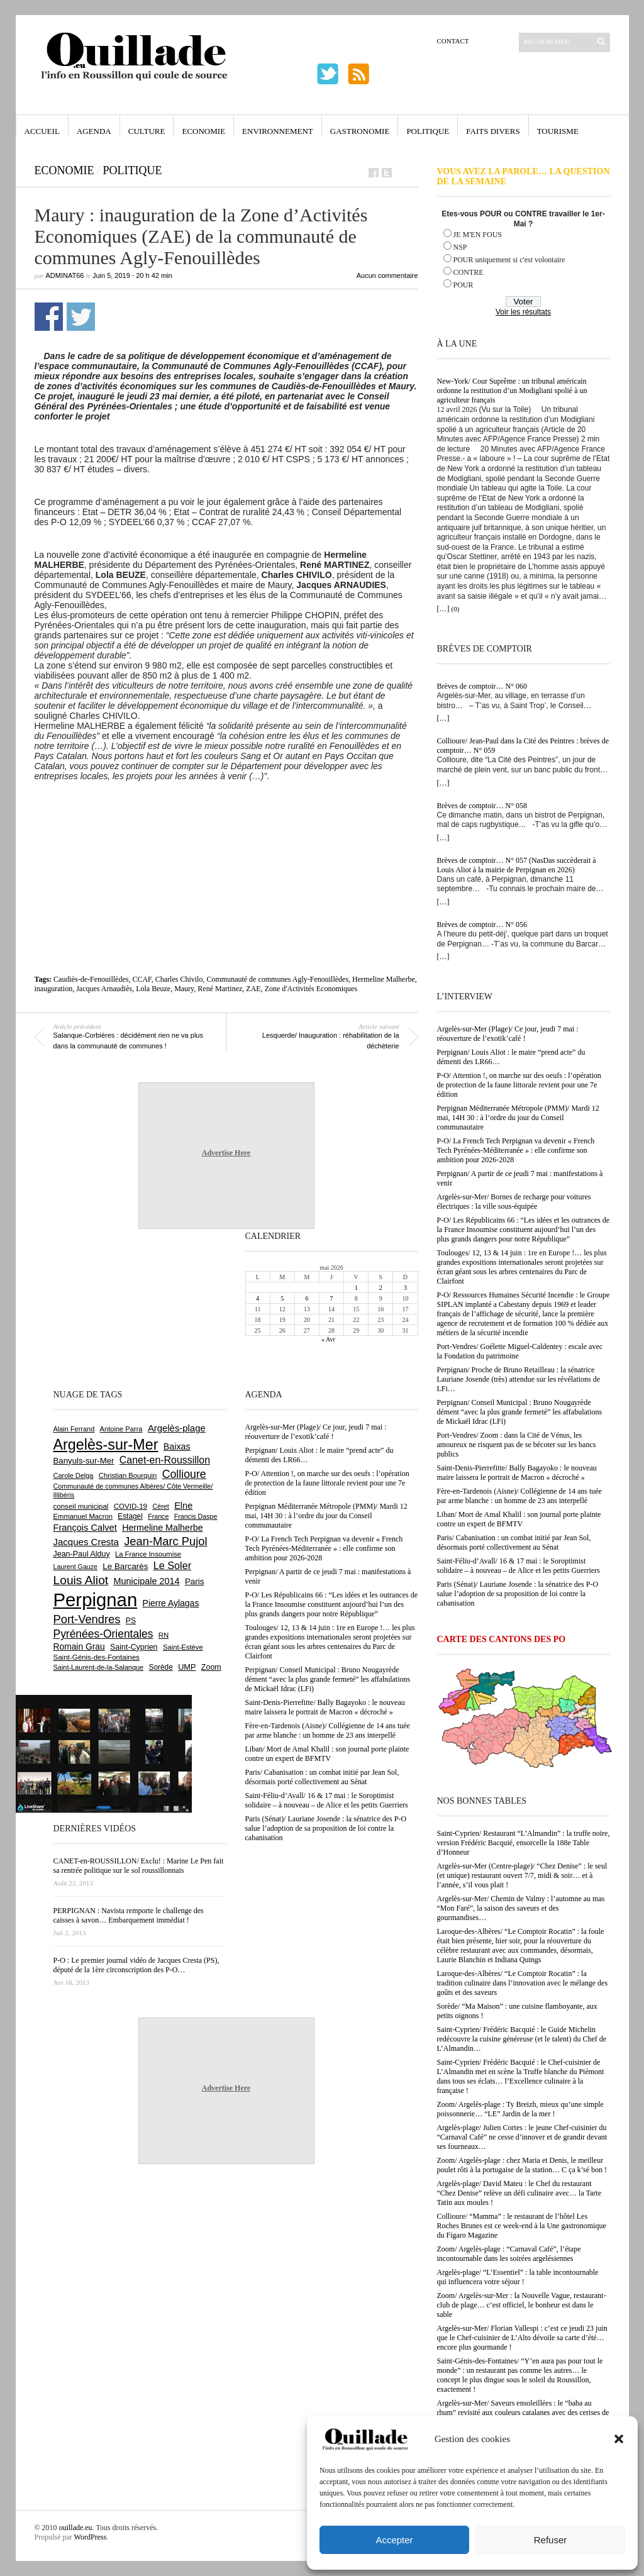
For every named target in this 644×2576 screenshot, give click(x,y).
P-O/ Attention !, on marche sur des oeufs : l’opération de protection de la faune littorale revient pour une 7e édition (519, 1085)
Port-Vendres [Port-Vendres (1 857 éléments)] (87, 1619)
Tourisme (558, 131)
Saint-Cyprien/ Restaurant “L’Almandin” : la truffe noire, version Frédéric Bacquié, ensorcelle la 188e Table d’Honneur (523, 1843)
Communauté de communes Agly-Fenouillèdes (277, 979)
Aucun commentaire (387, 275)
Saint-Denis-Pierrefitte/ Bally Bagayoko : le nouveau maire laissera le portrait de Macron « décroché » (517, 1472)
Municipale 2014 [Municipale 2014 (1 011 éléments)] (147, 1581)
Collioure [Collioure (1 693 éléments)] (184, 1474)
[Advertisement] (231, 848)
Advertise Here (226, 1152)
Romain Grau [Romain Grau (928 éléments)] (79, 1646)
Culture (146, 131)
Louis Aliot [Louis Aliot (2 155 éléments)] (81, 1580)
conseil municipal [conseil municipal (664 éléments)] (81, 1506)
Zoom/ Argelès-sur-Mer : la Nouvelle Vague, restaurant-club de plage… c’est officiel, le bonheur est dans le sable (521, 2305)
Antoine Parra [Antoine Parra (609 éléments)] (121, 1429)
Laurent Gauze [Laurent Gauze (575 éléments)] (75, 1566)
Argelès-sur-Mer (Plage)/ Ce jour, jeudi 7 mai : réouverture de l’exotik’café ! (508, 1033)
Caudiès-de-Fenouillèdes (90, 979)
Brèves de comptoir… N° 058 (482, 805)
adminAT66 (65, 275)
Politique (427, 131)
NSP (460, 247)
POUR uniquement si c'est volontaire (509, 259)
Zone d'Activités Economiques (311, 988)
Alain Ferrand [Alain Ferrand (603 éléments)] (74, 1429)
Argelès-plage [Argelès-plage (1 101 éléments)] (177, 1428)
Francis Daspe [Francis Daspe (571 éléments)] (196, 1516)
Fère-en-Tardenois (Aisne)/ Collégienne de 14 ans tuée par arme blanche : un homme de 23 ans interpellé (519, 1496)
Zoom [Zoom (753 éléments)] (211, 1667)
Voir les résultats (523, 312)
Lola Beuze (153, 988)
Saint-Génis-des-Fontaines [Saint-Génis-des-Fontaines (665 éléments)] (96, 1657)
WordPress (90, 2537)
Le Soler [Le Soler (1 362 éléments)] (172, 1565)
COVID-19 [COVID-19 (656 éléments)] (130, 1506)
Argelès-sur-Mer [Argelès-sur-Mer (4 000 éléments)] (105, 1444)
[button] (619, 2439)
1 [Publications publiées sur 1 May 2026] (356, 1287)
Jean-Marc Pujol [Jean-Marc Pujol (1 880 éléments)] (165, 1541)
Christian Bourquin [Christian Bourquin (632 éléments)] (128, 1475)
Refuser (550, 2539)
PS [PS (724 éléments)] (131, 1620)
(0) (456, 609)
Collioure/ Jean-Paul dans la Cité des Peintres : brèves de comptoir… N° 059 (523, 745)
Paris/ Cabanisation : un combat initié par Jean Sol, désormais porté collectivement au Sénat (514, 1542)
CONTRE (468, 272)
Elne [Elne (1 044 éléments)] (183, 1506)
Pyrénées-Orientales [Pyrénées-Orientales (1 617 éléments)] (103, 1634)
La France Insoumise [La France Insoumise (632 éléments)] (148, 1554)
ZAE (253, 988)
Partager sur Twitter (81, 317)
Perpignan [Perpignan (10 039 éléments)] (95, 1599)
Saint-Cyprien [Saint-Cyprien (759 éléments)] (134, 1647)
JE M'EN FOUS (477, 234)
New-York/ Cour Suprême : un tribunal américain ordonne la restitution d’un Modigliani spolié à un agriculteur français (512, 390)
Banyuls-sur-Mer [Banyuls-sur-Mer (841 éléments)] (83, 1460)
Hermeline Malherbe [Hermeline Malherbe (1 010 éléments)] (162, 1528)
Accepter (394, 2539)
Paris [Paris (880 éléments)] (194, 1581)
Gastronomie (360, 131)
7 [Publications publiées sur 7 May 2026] (331, 1298)
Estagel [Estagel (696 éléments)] (130, 1516)
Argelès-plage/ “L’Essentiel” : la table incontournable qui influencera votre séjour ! (518, 2277)
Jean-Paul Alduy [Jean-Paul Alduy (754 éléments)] (81, 1554)
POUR (463, 284)
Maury (184, 988)
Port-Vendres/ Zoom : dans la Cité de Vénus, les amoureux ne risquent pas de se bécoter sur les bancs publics (516, 1444)
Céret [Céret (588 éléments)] (160, 1506)
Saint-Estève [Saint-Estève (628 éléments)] (183, 1647)
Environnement (277, 131)
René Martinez (219, 988)
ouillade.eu (75, 2527)
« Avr (328, 1339)
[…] (443, 608)
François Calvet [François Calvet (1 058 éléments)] (85, 1528)
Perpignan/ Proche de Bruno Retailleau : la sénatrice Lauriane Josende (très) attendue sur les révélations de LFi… (519, 1379)
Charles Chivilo (179, 979)
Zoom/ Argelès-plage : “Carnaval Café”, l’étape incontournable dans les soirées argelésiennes (509, 2254)
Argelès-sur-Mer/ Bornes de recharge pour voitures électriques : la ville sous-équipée (514, 1201)
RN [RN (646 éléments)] (163, 1635)
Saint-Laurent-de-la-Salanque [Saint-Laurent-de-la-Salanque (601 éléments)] (98, 1667)
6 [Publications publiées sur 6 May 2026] (306, 1298)
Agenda (94, 131)
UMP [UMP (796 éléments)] (187, 1667)
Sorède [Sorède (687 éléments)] (161, 1667)
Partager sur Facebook (49, 317)
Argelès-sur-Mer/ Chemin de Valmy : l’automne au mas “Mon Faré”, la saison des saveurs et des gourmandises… (521, 1908)
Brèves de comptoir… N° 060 (482, 686)
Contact (453, 41)
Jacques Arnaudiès (104, 988)
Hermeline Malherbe (383, 979)
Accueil (42, 131)
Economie (203, 131)
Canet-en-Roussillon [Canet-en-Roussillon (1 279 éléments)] (164, 1460)
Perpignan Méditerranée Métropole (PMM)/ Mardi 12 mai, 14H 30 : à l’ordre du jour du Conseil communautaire (518, 1117)
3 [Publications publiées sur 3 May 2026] (405, 1287)
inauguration (54, 988)
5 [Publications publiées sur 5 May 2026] (282, 1298)
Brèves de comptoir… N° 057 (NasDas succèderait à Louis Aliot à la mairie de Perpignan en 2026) (516, 865)
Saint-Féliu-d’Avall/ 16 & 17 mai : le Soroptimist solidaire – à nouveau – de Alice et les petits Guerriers (518, 1566)
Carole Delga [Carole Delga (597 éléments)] (73, 1475)
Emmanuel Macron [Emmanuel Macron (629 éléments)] (83, 1516)
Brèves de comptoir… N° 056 (482, 924)
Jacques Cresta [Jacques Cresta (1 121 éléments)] (86, 1541)
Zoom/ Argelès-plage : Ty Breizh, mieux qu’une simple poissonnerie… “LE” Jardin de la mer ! (520, 2109)
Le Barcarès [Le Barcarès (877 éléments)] (125, 1566)
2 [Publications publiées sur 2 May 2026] (380, 1287)
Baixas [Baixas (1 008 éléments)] (177, 1446)
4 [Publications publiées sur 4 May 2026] (257, 1298)
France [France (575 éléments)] (158, 1516)
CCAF (141, 979)
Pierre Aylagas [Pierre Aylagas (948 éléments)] (171, 1603)
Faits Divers (492, 131)
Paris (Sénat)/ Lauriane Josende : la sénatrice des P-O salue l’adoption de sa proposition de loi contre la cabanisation (518, 1593)
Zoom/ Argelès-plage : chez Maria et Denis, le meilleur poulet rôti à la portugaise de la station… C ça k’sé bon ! (522, 2165)
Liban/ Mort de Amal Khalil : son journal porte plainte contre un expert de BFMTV (519, 1519)
